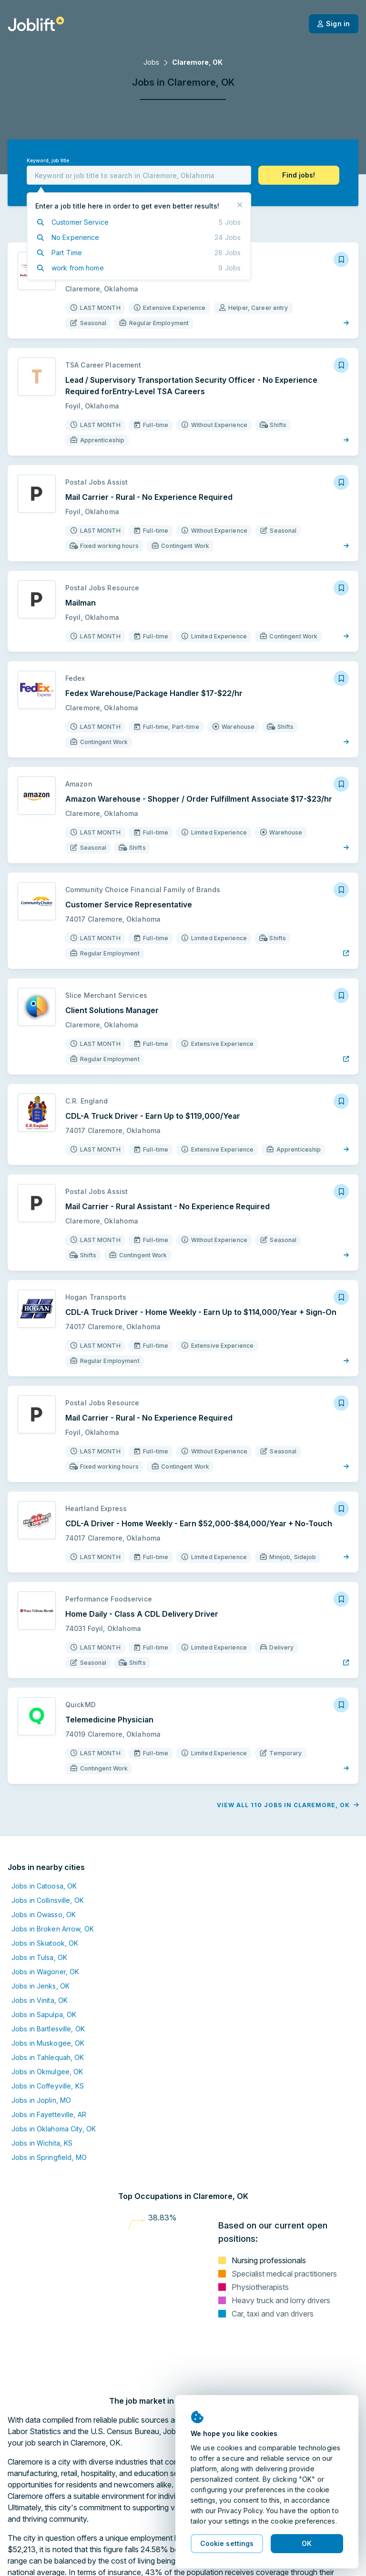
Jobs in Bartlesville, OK (48, 2029)
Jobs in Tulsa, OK (39, 1957)
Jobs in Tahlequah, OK (47, 2057)
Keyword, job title (48, 161)
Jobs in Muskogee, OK (47, 2043)
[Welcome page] (36, 23)
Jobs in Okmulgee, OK (47, 2072)
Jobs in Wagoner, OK (45, 1972)
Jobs (151, 62)
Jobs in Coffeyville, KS (47, 2086)
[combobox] (139, 175)
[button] (298, 175)
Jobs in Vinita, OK (39, 2000)
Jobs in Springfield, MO (49, 2157)
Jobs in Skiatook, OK (44, 1943)
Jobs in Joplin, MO (41, 2100)
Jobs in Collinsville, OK (47, 1900)
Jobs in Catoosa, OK (44, 1886)
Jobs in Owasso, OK (43, 1914)
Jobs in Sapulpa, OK (43, 2014)
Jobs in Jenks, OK (40, 1986)
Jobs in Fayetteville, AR (48, 2114)
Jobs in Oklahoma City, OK (53, 2129)
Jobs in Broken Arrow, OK (52, 1929)
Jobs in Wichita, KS (41, 2143)
